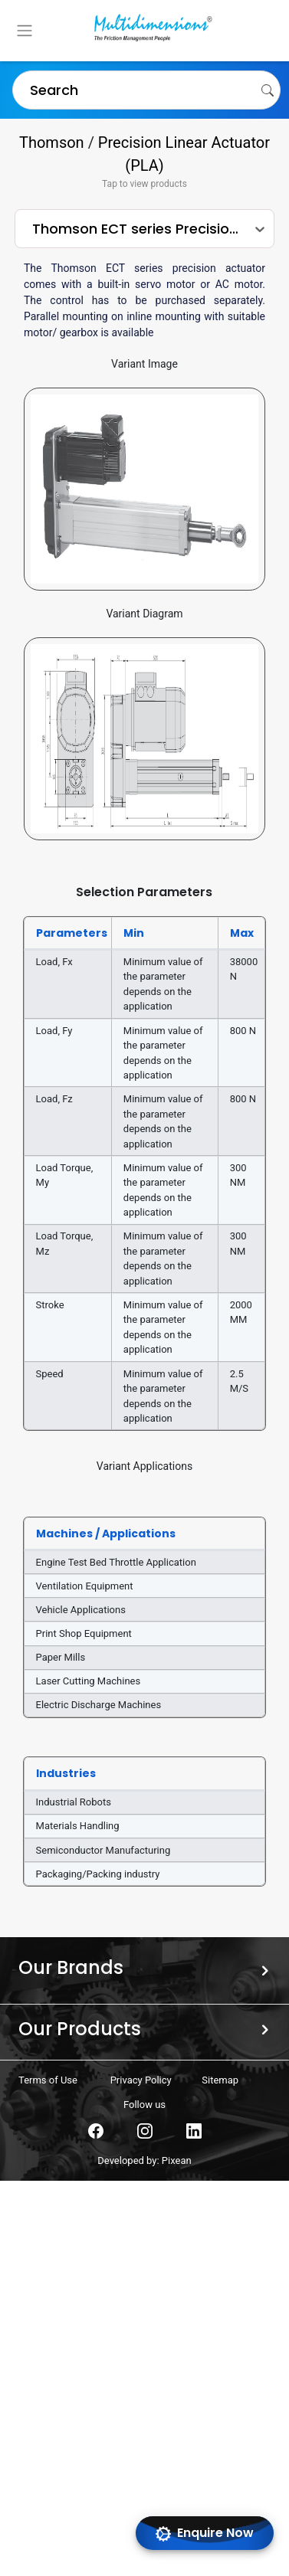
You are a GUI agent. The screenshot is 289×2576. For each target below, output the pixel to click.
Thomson (51, 142)
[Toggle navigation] (24, 30)
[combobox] (22, 89)
